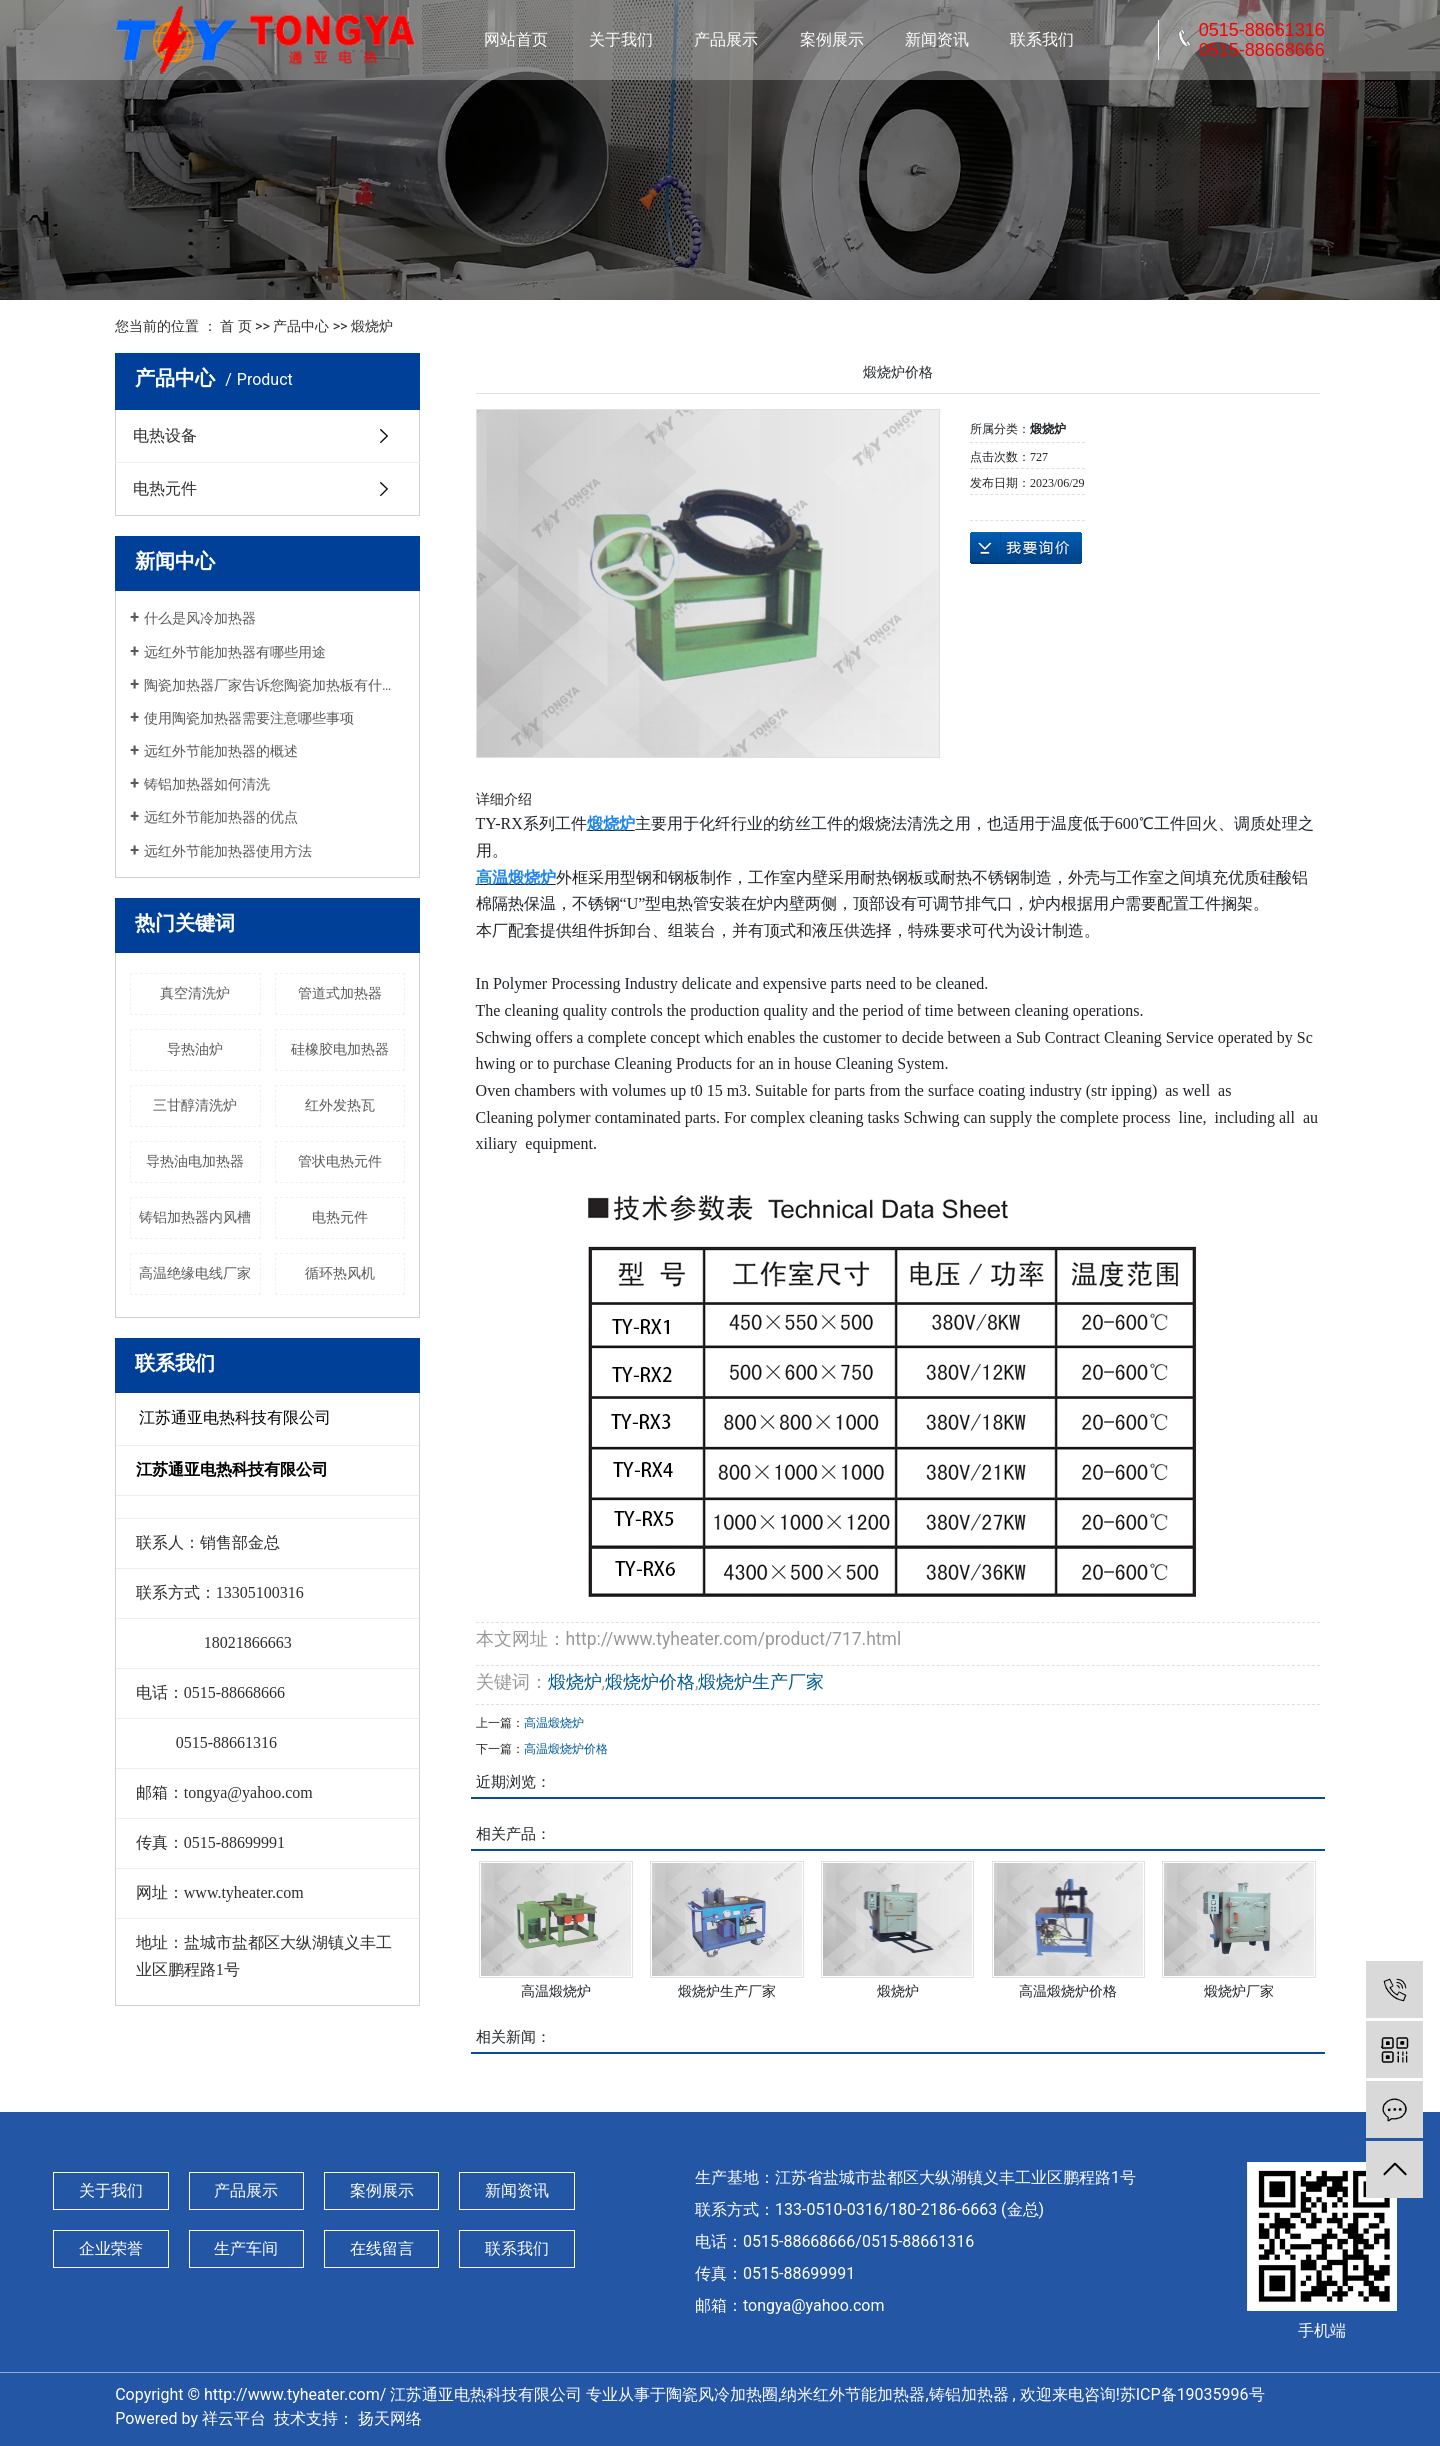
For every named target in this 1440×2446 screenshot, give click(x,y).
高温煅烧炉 (554, 1723)
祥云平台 (234, 2418)
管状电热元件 (340, 1161)
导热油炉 (195, 1049)
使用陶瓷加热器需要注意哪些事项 (249, 718)
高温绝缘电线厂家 (195, 1273)
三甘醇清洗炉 (195, 1105)
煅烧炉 (372, 326)
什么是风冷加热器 (200, 618)
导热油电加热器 (195, 1161)
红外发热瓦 (340, 1105)
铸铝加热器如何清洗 (207, 784)
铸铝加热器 (969, 2394)
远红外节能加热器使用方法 (228, 851)
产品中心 (301, 326)
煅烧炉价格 (650, 1682)
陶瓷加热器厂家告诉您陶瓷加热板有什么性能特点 (274, 685)
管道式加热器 (340, 993)
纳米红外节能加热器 (853, 2394)
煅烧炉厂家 (1239, 1991)
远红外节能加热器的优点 (221, 817)
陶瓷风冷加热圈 (722, 2394)
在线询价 (1026, 548)
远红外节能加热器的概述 (221, 751)
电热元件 (165, 488)
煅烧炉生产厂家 (761, 1682)
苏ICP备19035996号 (1192, 2394)
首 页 (235, 326)
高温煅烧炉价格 (566, 1749)
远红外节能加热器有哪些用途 (235, 652)
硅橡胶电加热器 (340, 1049)
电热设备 (165, 435)
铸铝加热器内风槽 (195, 1217)
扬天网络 (388, 2418)
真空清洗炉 (195, 993)
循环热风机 (340, 1273)
